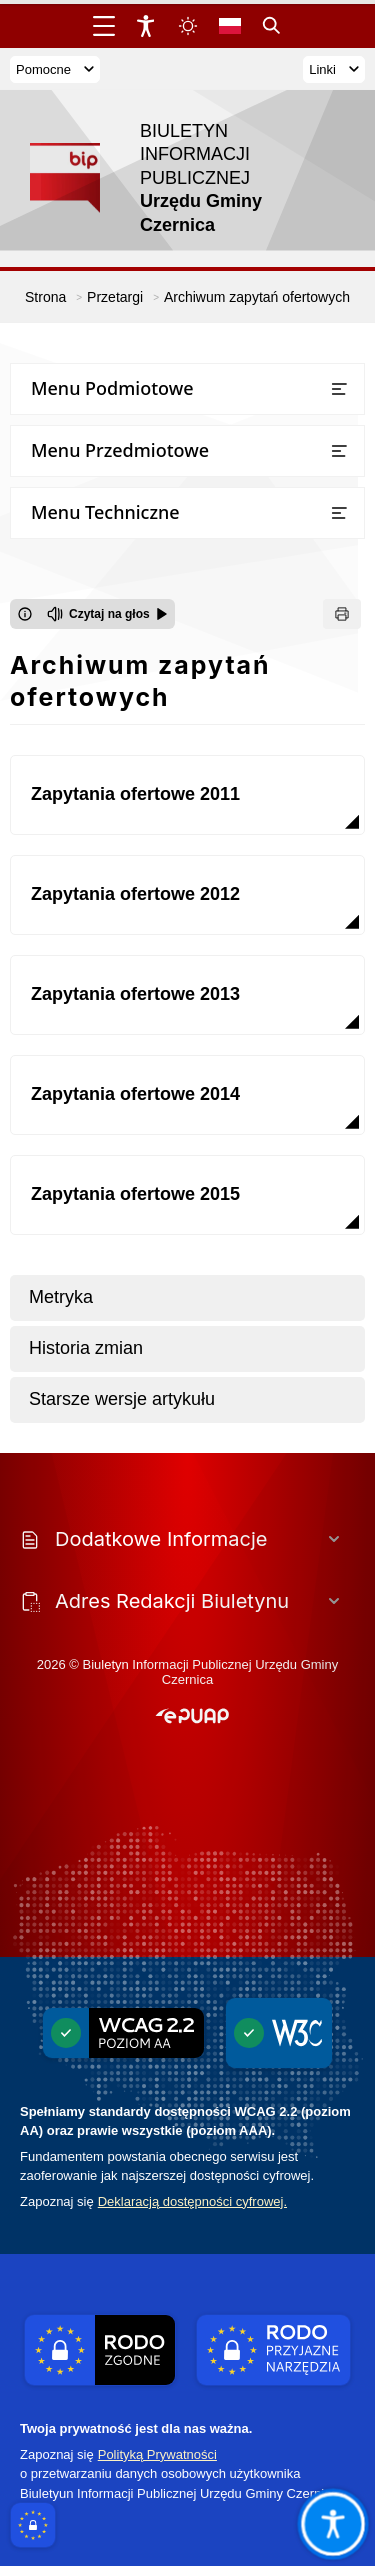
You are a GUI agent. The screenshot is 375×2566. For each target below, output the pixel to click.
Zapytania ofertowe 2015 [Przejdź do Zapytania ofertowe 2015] (135, 1194)
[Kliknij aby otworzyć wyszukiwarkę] (272, 26)
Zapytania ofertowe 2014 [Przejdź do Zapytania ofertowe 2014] (135, 1094)
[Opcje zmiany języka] (230, 26)
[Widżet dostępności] (146, 26)
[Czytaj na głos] (107, 614)
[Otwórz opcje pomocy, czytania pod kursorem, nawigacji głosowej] (332, 2523)
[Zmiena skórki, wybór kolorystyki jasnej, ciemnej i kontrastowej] (188, 26)
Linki (334, 69)
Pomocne (55, 69)
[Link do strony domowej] (177, 178)
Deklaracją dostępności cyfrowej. (192, 2201)
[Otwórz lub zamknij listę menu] (339, 389)
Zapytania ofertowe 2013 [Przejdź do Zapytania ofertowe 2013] (135, 994)
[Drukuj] (342, 614)
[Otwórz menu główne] (104, 26)
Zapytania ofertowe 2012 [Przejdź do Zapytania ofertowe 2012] (135, 894)
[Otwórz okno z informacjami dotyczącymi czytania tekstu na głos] (25, 614)
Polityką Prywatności (157, 2454)
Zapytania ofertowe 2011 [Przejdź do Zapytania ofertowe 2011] (135, 794)
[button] (192, 1717)
